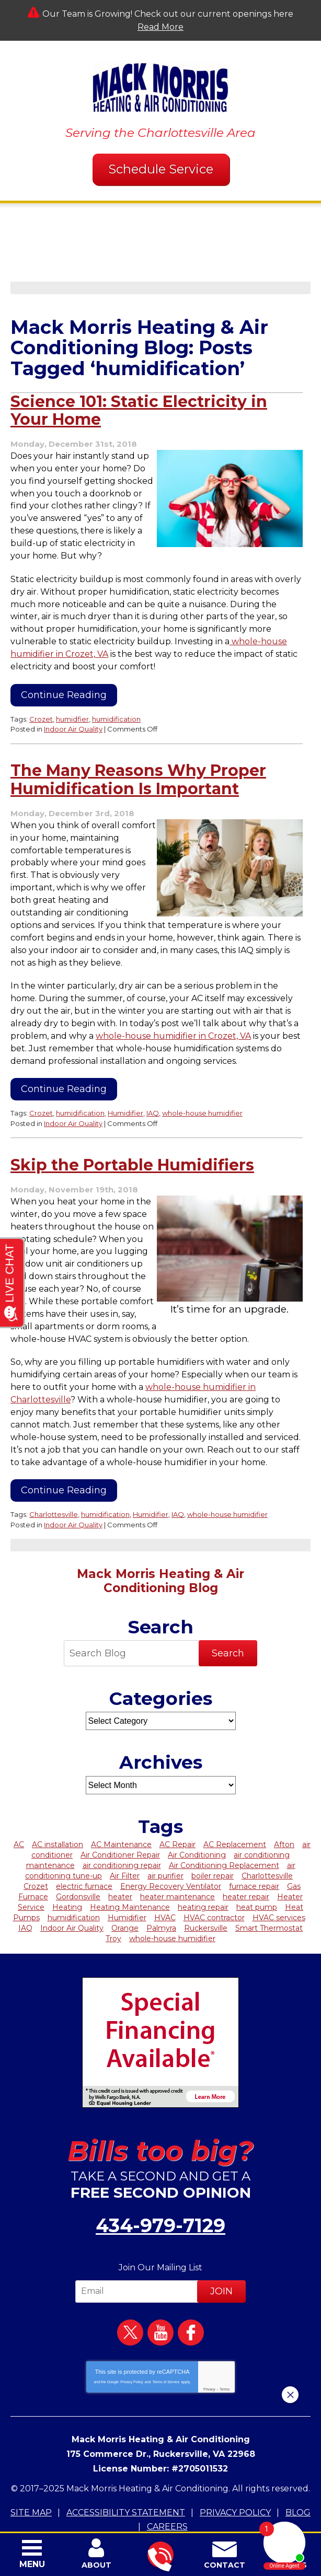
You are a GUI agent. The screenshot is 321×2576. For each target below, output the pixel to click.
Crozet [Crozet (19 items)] (36, 1851)
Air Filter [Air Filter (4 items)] (125, 1841)
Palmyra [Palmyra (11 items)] (161, 1893)
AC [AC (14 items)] (19, 1810)
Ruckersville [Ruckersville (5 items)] (205, 1893)
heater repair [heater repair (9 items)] (246, 1862)
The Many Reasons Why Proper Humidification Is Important (138, 766)
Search (228, 1618)
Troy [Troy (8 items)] (113, 1904)
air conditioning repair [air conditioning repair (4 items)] (122, 1831)
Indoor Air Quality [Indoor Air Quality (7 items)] (72, 1893)
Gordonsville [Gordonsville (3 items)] (78, 1862)
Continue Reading (64, 682)
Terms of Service (165, 2345)
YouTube (160, 2296)
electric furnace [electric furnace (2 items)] (84, 1851)
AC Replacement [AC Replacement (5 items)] (234, 1810)
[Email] (138, 2255)
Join (221, 2255)
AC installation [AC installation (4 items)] (57, 1810)
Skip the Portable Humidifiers (132, 1136)
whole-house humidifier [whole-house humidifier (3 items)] (172, 1904)
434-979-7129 (160, 2190)
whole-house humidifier (202, 1085)
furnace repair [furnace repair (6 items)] (254, 1851)
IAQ (152, 1085)
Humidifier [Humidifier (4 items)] (127, 1883)
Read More (160, 27)
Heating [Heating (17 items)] (67, 1872)
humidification (116, 706)
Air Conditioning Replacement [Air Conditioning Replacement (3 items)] (224, 1831)
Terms (225, 2352)
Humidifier (125, 1085)
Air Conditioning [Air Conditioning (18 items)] (197, 1820)
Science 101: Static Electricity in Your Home (138, 411)
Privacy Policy (131, 2345)
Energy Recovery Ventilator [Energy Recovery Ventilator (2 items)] (170, 1851)
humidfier (72, 706)
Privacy (209, 2352)
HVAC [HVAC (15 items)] (165, 1883)
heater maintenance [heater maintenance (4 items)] (177, 1862)
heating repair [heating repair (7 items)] (203, 1872)
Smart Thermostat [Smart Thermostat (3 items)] (269, 1893)
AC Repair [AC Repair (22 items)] (177, 1810)
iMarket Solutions (97, 2510)
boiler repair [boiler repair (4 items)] (212, 1841)
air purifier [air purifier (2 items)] (165, 1841)
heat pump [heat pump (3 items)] (256, 1872)
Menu (32, 2564)
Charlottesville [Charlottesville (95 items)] (267, 1841)
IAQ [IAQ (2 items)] (25, 1893)
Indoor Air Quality (73, 715)
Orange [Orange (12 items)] (125, 1893)
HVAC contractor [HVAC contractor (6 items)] (214, 1883)
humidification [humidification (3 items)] (74, 1883)
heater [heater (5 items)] (120, 1862)
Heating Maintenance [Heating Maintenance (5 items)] (130, 1872)
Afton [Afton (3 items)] (284, 1810)
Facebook (191, 2296)
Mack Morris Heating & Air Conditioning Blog (160, 1546)
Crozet (41, 706)
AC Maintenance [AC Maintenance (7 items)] (121, 1810)
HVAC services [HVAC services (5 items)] (279, 1883)
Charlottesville (53, 1481)
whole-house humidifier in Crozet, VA (173, 1009)
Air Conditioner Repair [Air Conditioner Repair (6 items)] (120, 1820)
